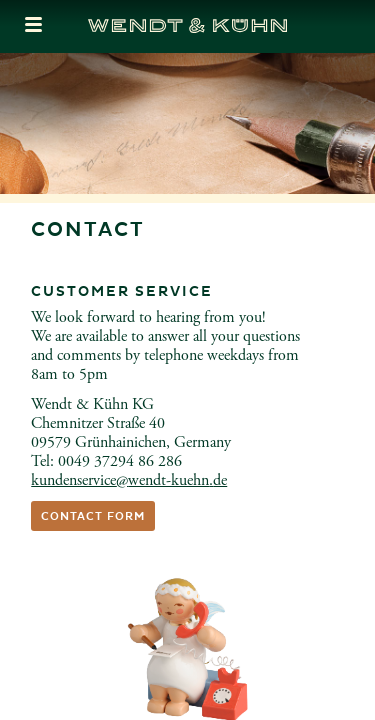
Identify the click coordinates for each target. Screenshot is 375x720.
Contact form (93, 516)
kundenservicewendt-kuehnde (129, 480)
